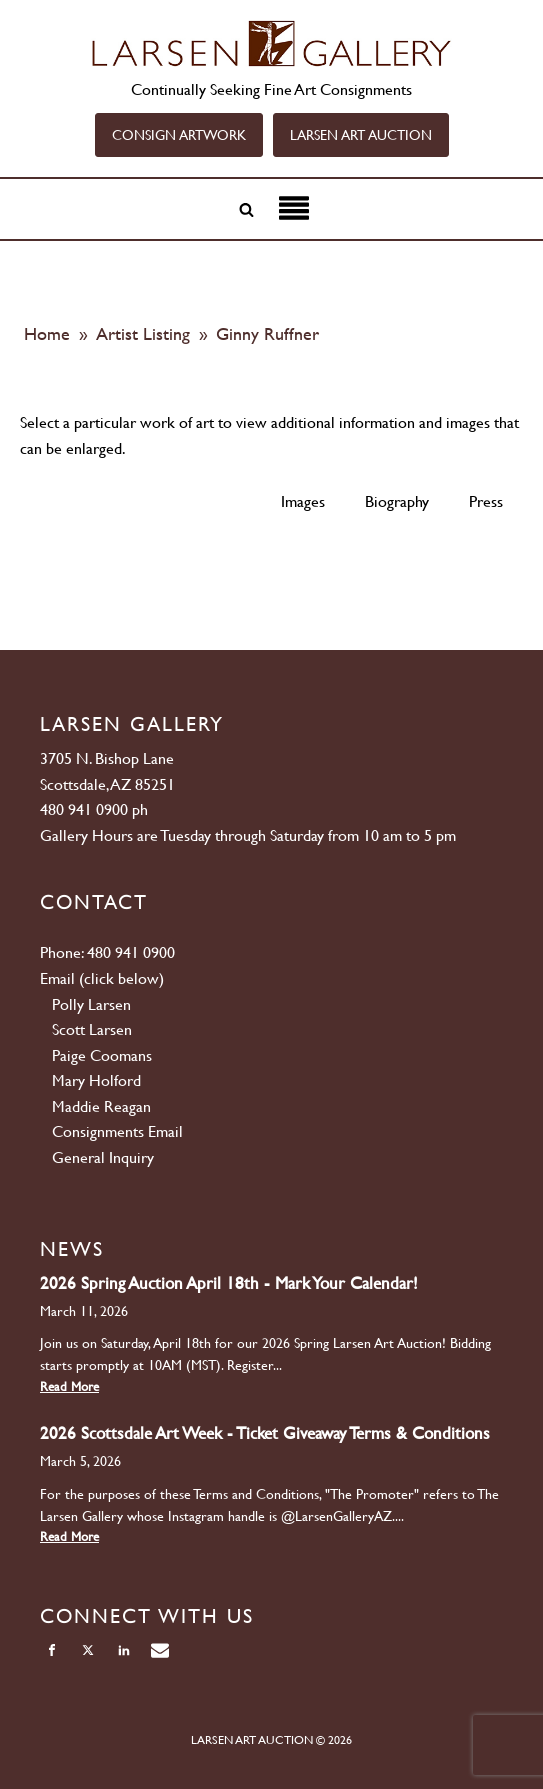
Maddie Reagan (101, 1106)
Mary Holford (96, 1080)
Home (47, 333)
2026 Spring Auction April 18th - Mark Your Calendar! (229, 1283)
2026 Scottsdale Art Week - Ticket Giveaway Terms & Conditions (265, 1433)
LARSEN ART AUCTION (361, 135)
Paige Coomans (102, 1055)
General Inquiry (103, 1157)
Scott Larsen (92, 1029)
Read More (69, 1386)
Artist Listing (145, 333)
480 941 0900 (84, 809)
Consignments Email (117, 1131)
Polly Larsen (91, 1004)
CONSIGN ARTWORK (179, 135)
